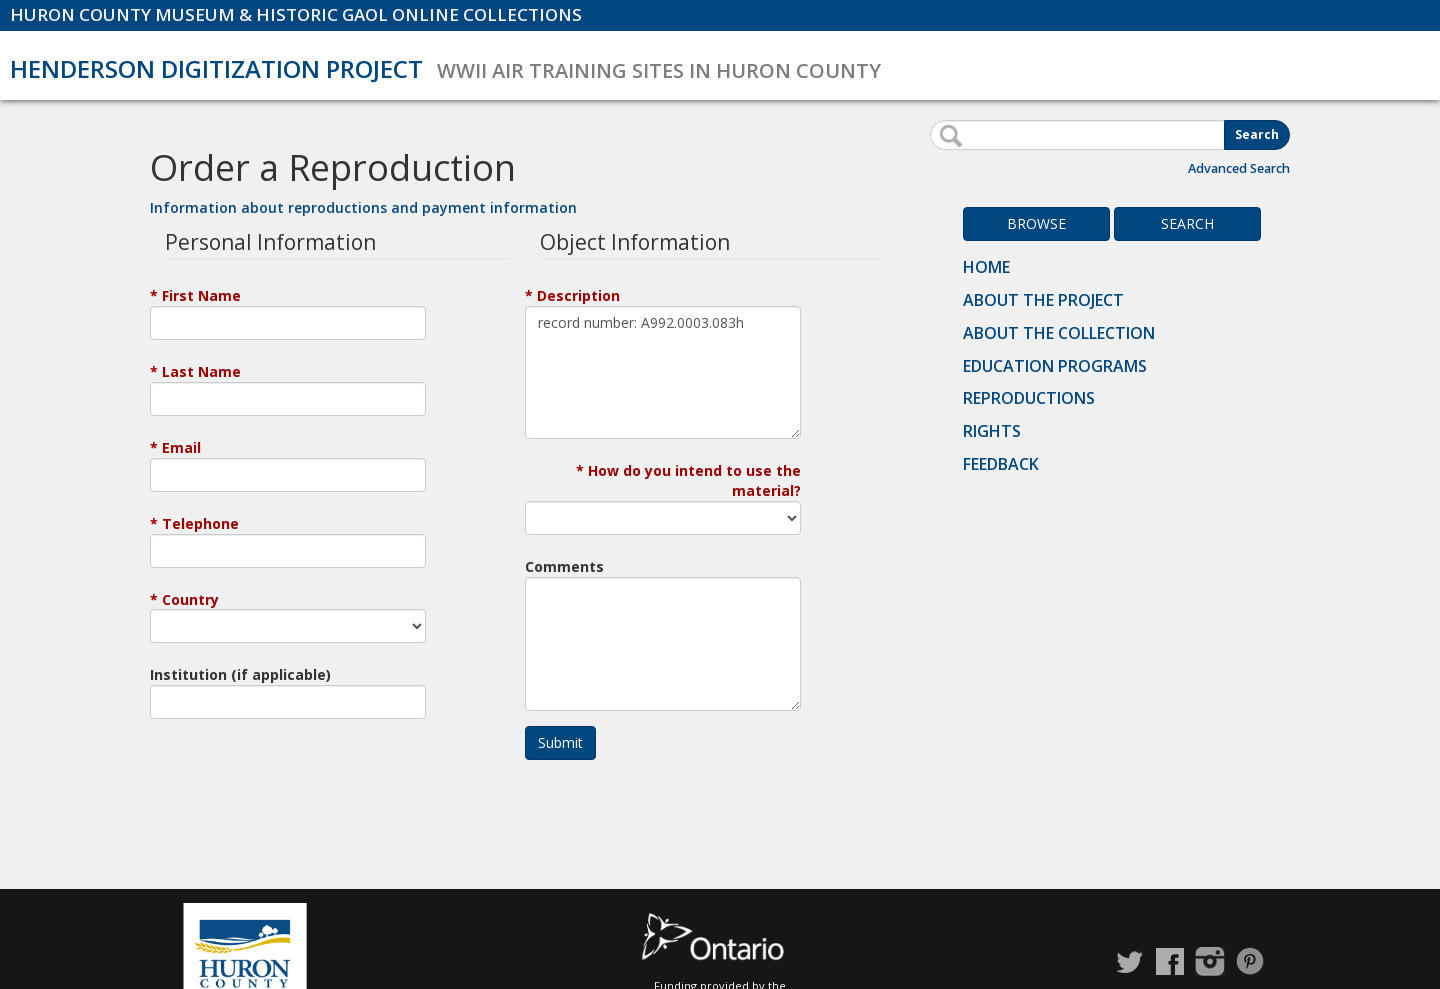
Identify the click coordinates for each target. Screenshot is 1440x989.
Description (578, 295)
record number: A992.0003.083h (663, 373)
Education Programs (1055, 366)
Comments (564, 566)
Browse (1036, 223)
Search (1257, 134)
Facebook (1170, 961)
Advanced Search (1239, 168)
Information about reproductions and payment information (363, 207)
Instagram (1210, 961)
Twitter (1130, 961)
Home (986, 267)
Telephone (200, 523)
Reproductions (1029, 398)
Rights (992, 431)
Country (190, 599)
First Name (201, 295)
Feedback (1001, 464)
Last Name (201, 371)
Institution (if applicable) (240, 674)
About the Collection (1059, 333)
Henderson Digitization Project (216, 68)
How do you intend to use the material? (694, 480)
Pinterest (1250, 961)
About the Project (1043, 300)
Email (181, 447)
